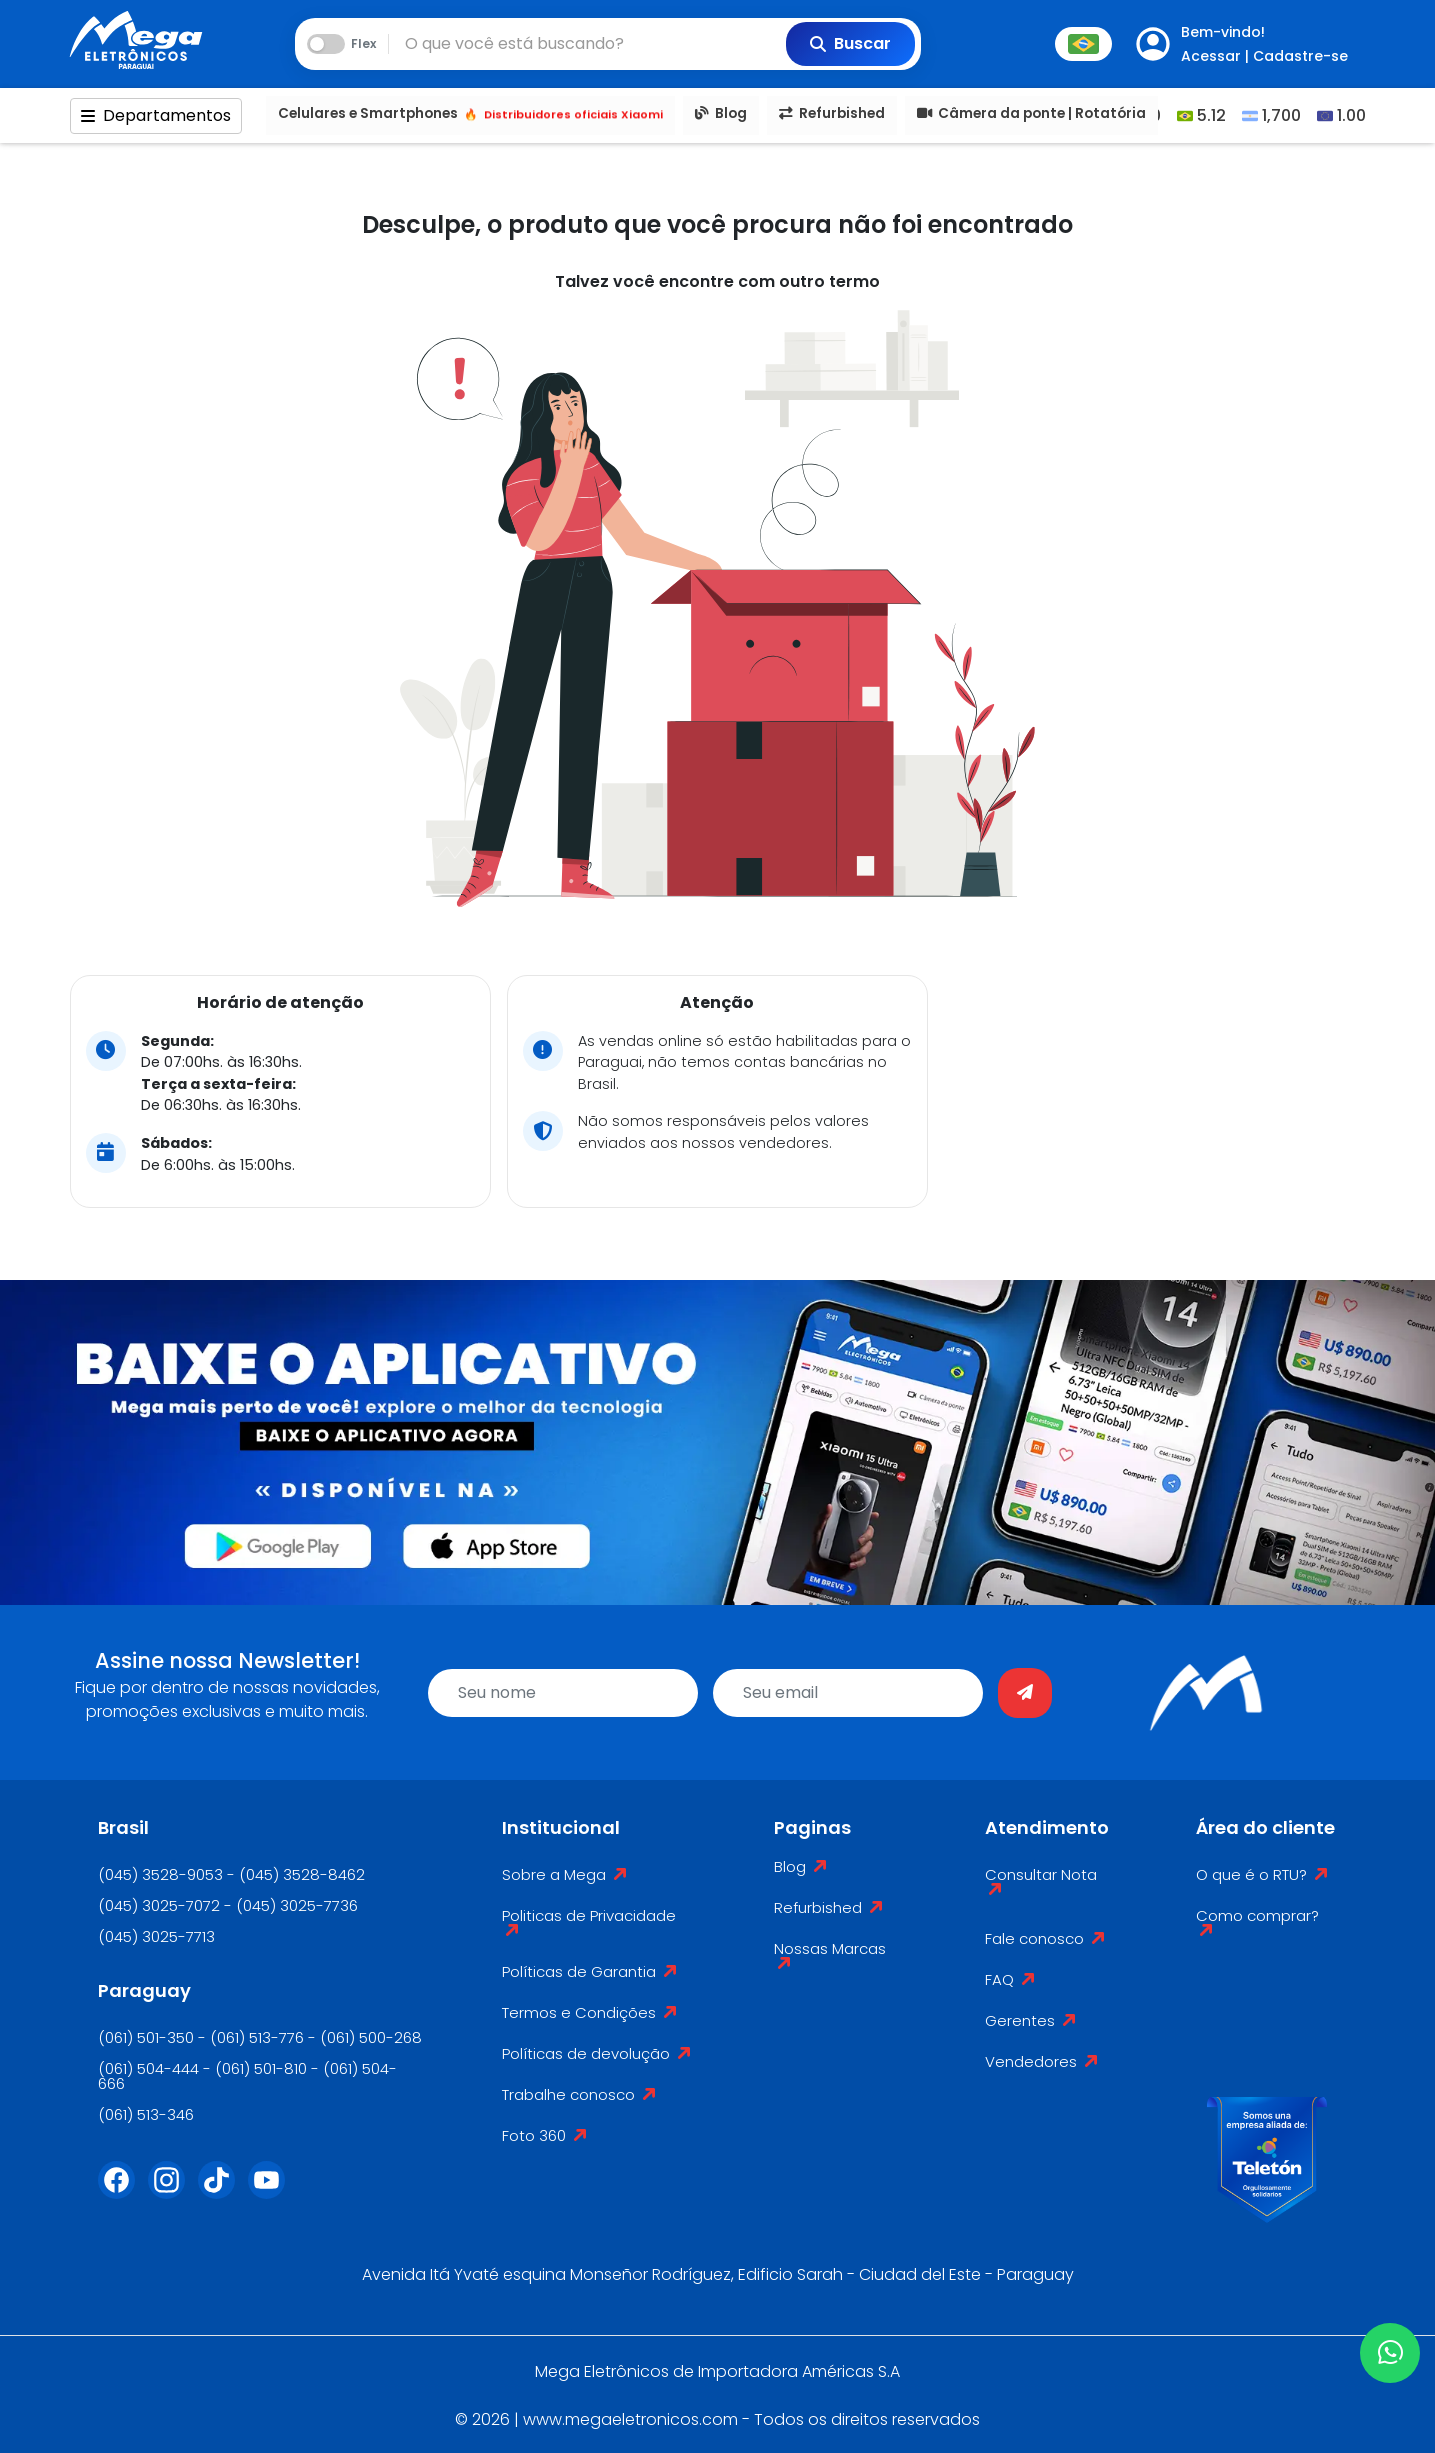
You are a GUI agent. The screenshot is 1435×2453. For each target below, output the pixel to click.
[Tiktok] (223, 2192)
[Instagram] (173, 2192)
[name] (563, 1693)
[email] (848, 1693)
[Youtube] (273, 2192)
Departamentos (156, 115)
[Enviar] (1025, 1693)
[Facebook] (123, 2192)
